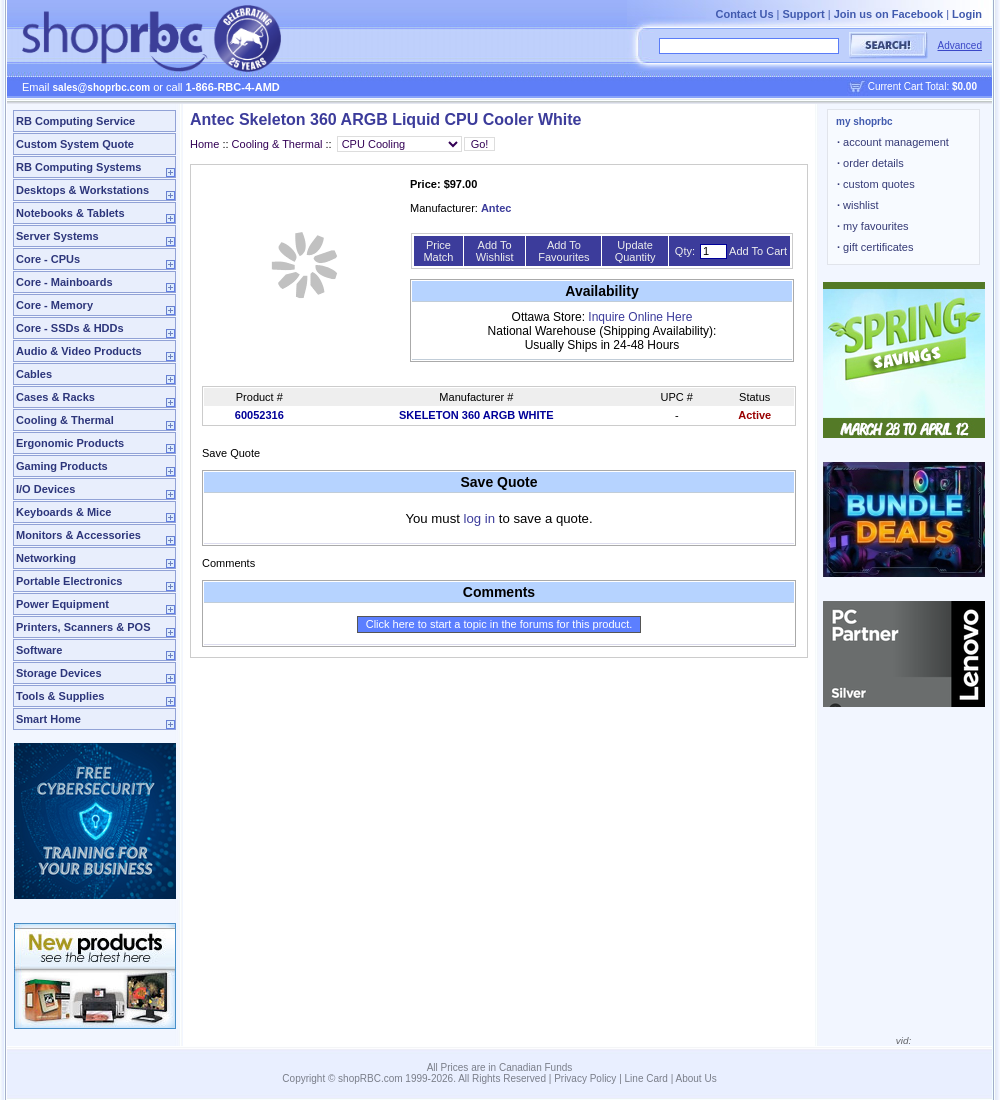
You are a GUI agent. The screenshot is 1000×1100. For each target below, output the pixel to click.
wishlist (858, 205)
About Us (696, 1078)
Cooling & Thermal (65, 420)
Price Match (438, 251)
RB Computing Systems (78, 167)
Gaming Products (62, 466)
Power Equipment (62, 604)
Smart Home (48, 719)
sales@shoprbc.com (102, 87)
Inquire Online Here (640, 317)
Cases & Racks (55, 397)
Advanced (960, 45)
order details (870, 163)
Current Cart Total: (922, 86)
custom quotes (876, 184)
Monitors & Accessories (78, 535)
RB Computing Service (75, 121)
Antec (496, 208)
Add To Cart (758, 251)
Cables (34, 374)
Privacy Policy (585, 1078)
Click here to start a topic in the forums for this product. (499, 624)
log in (480, 518)
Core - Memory (54, 305)
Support (804, 14)
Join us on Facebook (888, 14)
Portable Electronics (69, 581)
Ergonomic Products (70, 443)
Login (967, 14)
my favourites (873, 226)
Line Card (646, 1078)
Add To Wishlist (495, 251)
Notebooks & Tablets (70, 213)
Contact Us (744, 14)
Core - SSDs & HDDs (70, 328)
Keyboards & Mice (63, 512)
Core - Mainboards (64, 282)
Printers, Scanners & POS (83, 627)
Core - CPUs (48, 259)
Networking (46, 558)
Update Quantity (635, 251)
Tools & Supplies (60, 696)
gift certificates (875, 247)
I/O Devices (45, 489)
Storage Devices (59, 673)
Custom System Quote (75, 144)
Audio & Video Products (79, 351)
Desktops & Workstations (82, 190)
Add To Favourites (563, 251)
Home (204, 144)
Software (39, 650)
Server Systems (57, 236)
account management (893, 142)
